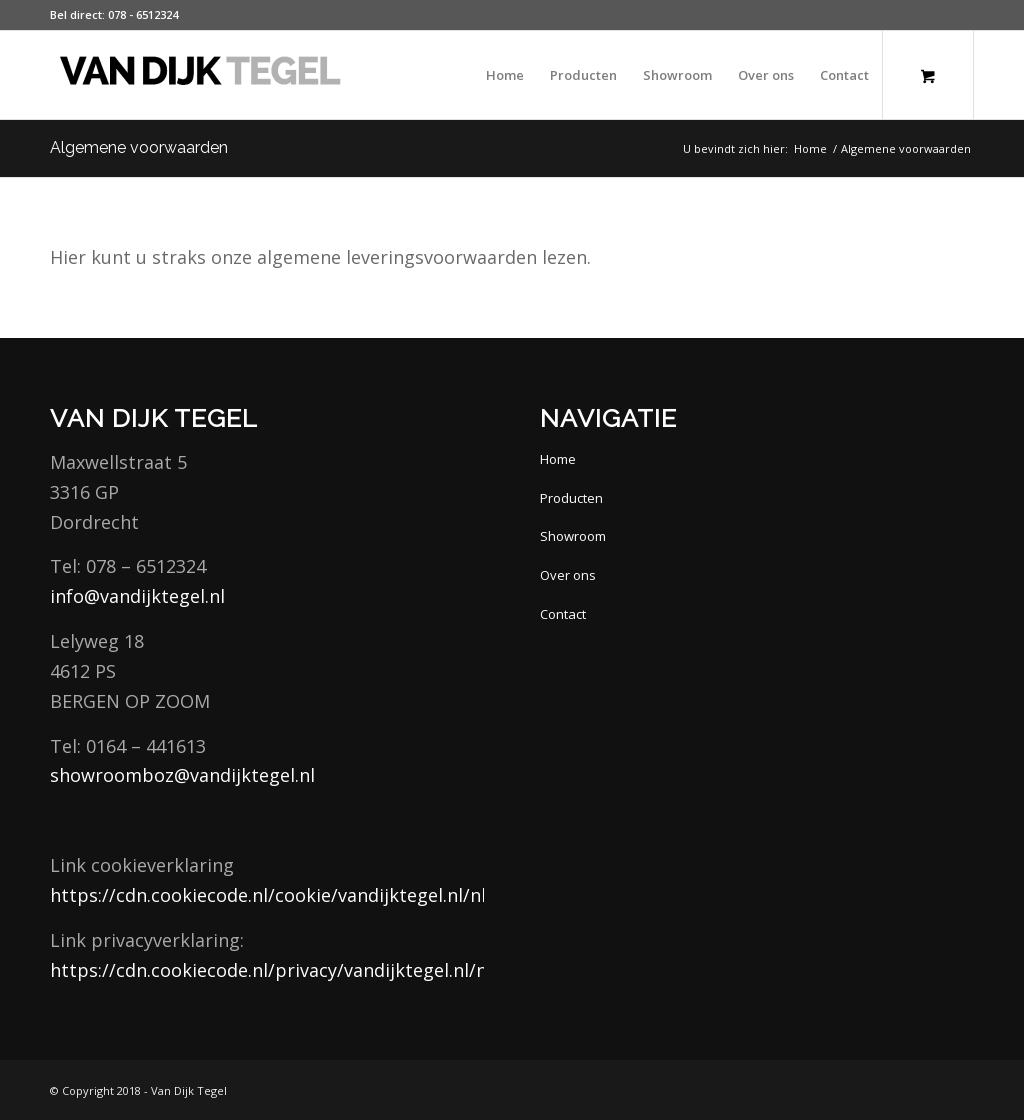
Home (558, 459)
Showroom (573, 536)
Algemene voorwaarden (139, 147)
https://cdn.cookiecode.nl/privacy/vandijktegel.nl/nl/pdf (289, 970)
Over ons (568, 575)
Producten (571, 498)
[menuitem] (505, 75)
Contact (563, 614)
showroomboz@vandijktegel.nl (182, 775)
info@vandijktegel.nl (137, 596)
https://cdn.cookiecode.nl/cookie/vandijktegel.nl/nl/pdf (286, 895)
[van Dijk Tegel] (200, 75)
